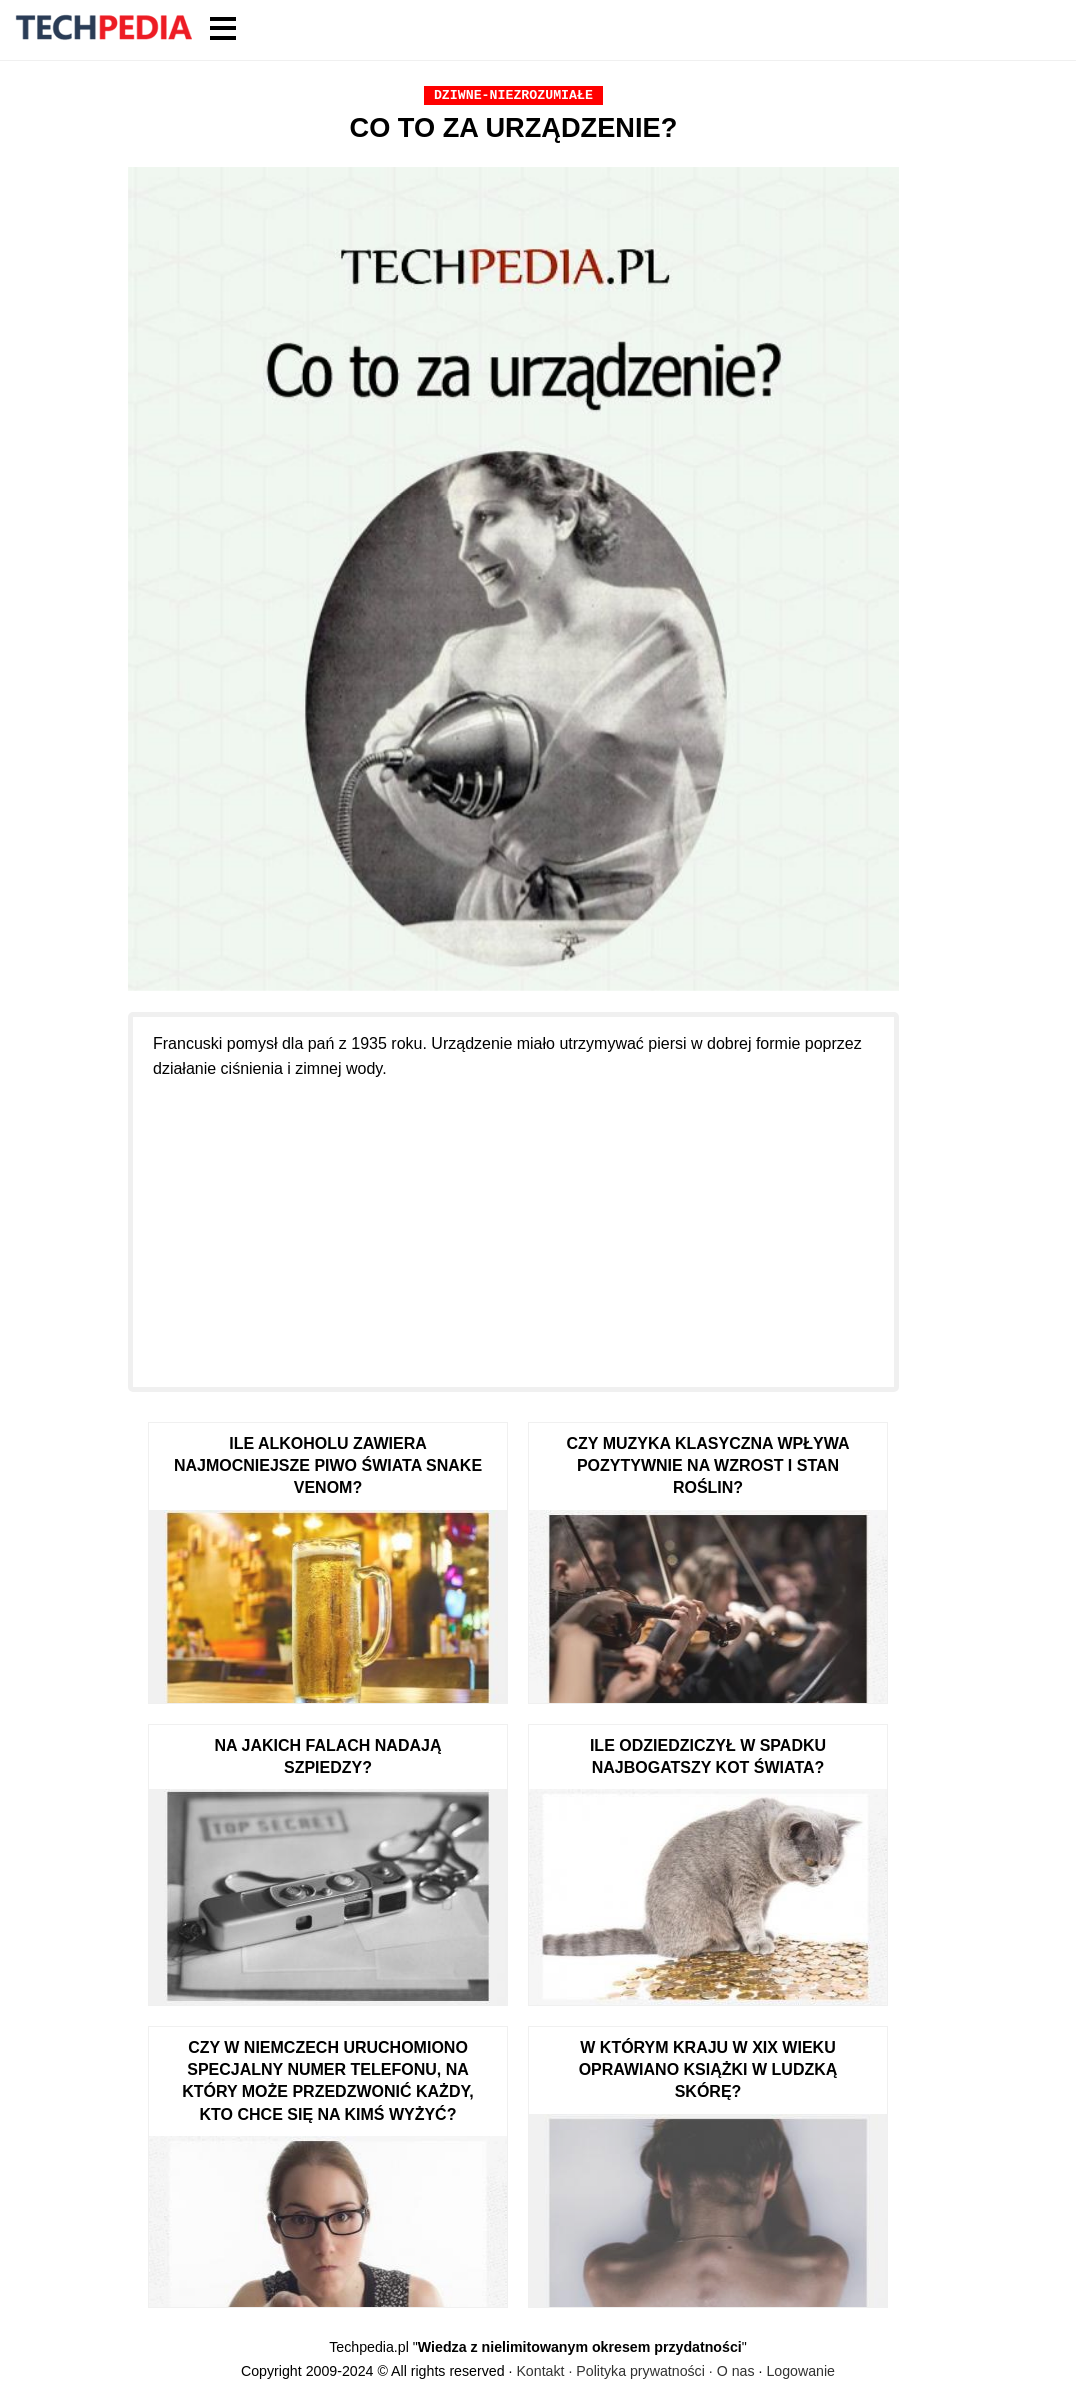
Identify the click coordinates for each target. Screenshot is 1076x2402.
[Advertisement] (513, 1222)
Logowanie (800, 2371)
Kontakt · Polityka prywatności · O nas (635, 2371)
